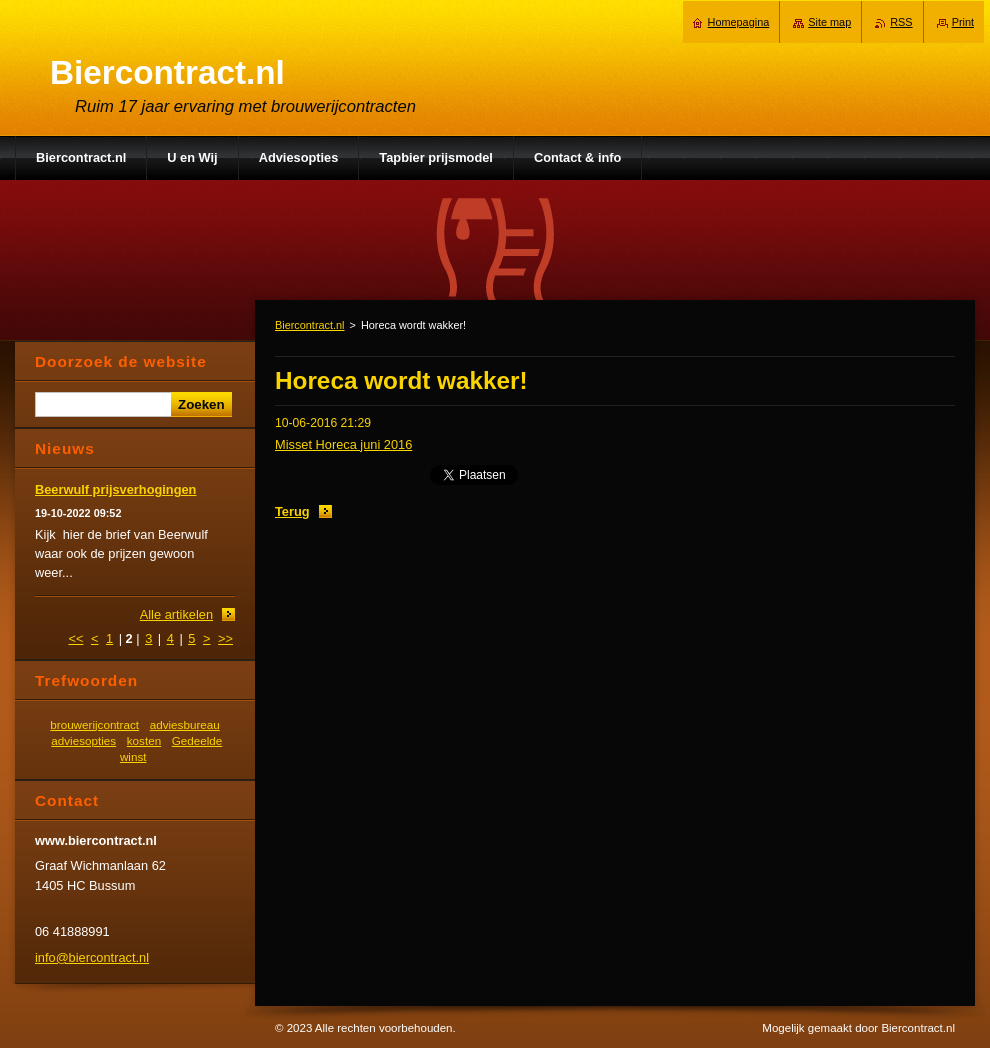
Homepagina (739, 22)
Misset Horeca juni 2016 (343, 444)
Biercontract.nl (310, 325)
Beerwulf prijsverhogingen (115, 489)
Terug (292, 511)
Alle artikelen (176, 614)
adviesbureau (185, 724)
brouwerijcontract (94, 724)
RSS (901, 22)
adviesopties (83, 740)
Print (963, 22)
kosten (144, 740)
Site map (829, 22)
